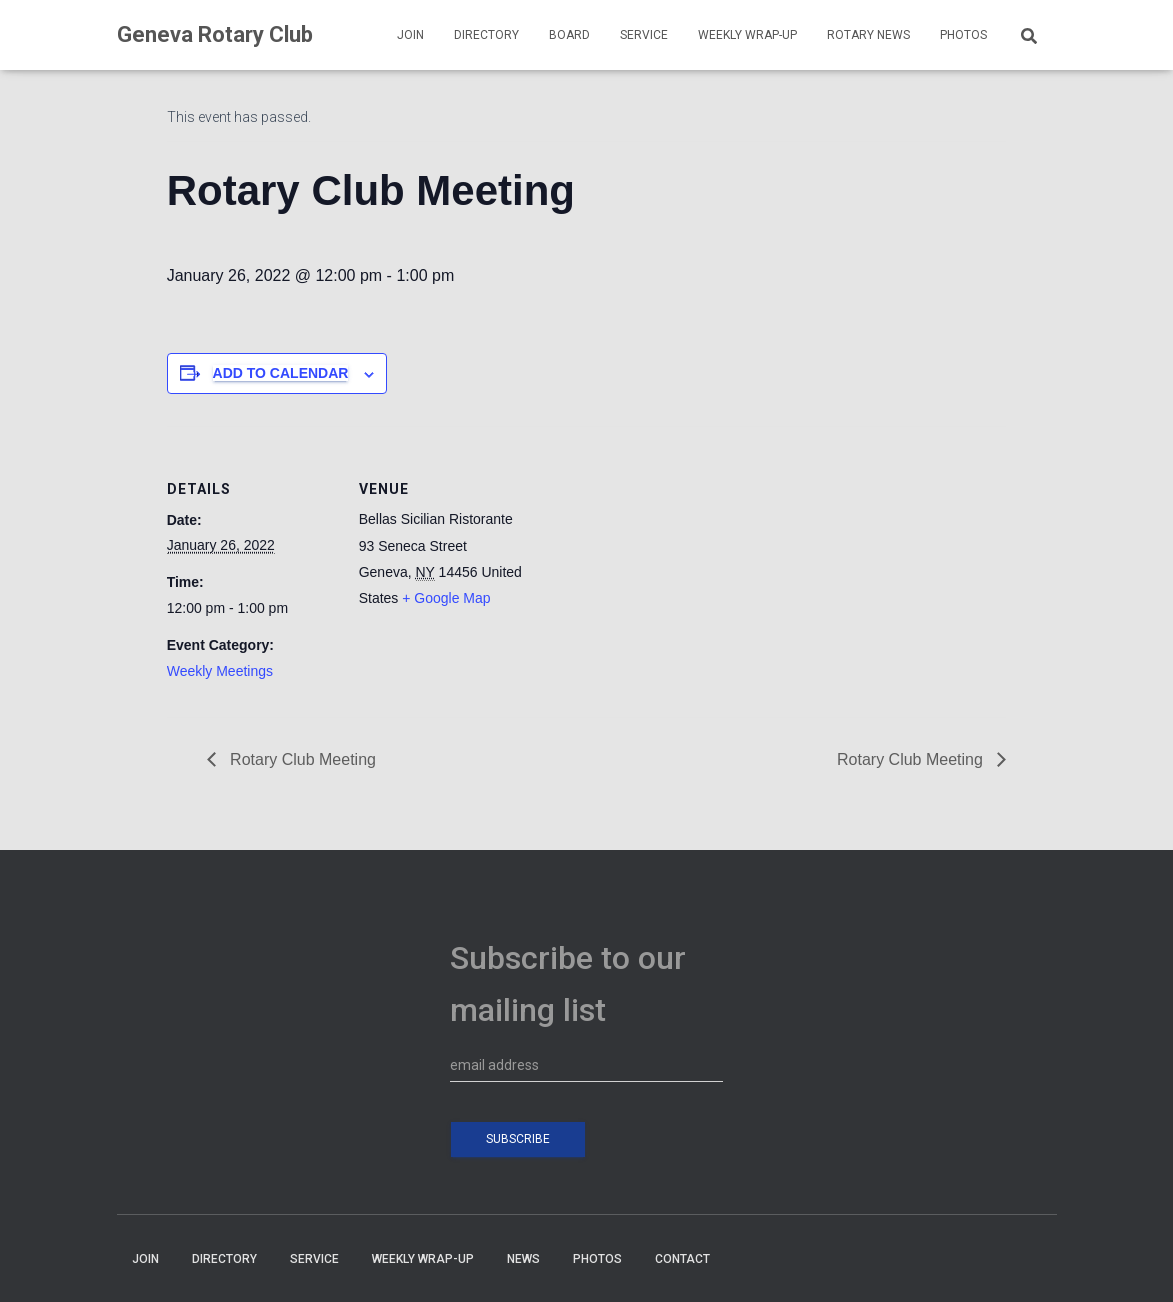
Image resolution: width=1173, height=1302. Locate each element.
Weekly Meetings (220, 671)
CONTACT (682, 1259)
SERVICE (644, 35)
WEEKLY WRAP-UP (747, 35)
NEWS (523, 1259)
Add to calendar (281, 373)
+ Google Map (446, 598)
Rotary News (868, 35)
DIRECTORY (486, 35)
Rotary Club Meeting (301, 759)
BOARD (569, 35)
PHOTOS (963, 35)
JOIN (410, 35)
